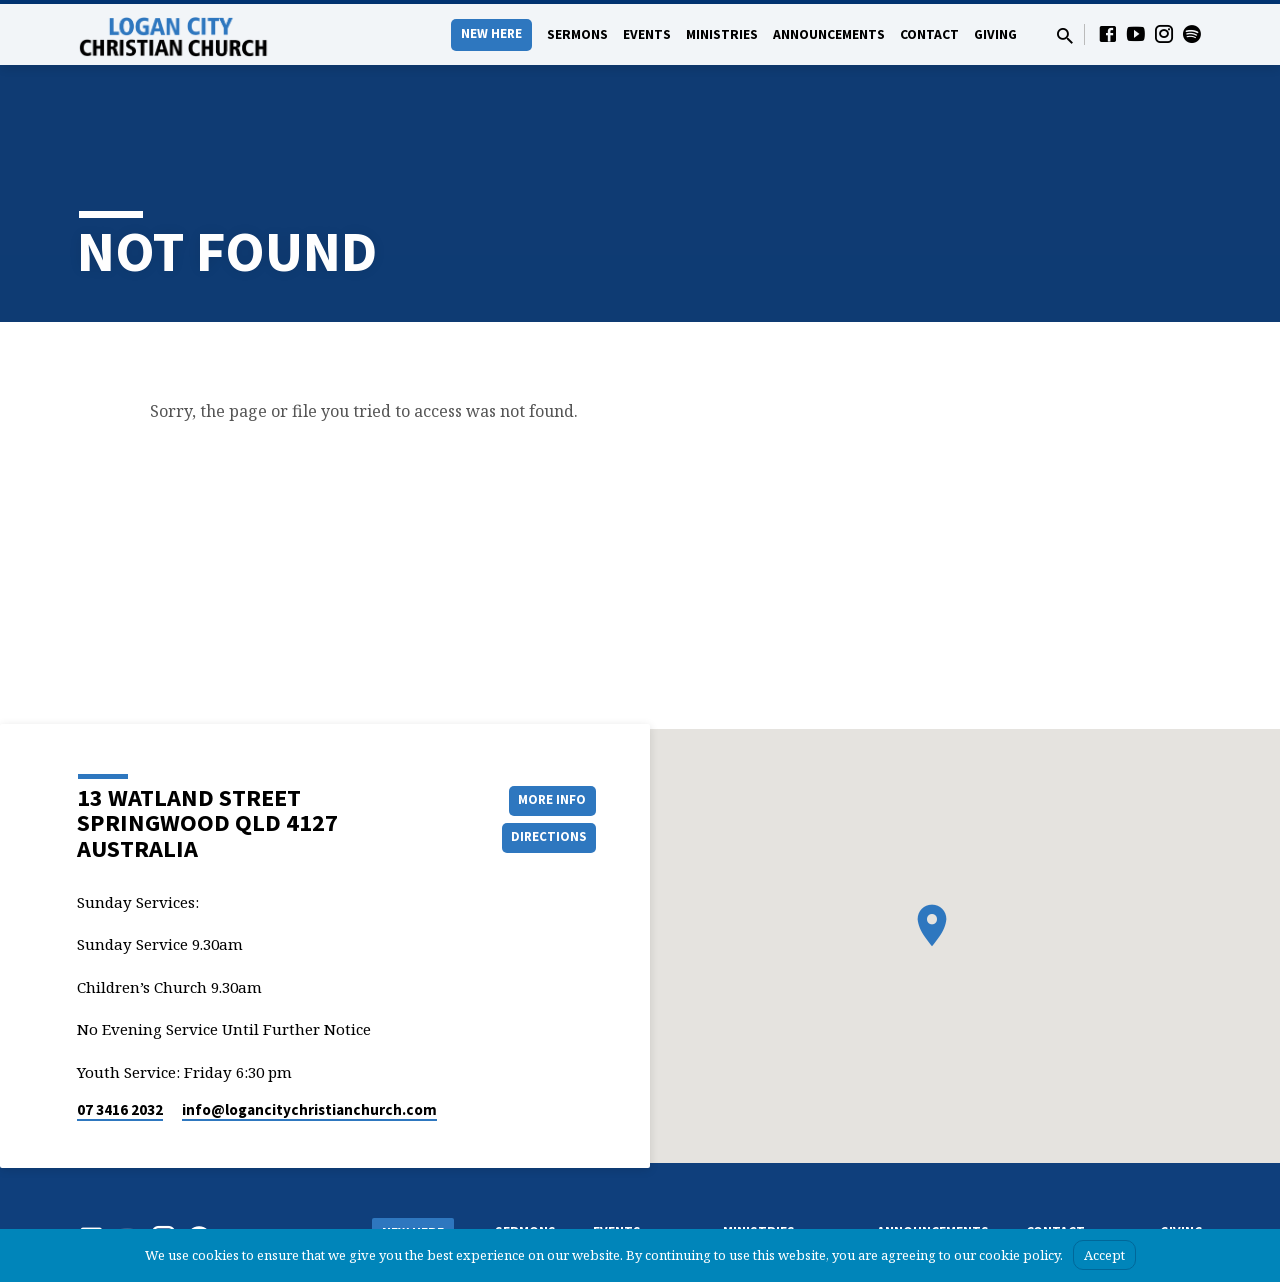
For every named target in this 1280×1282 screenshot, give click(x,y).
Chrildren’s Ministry (774, 1190)
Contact (929, 34)
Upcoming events (640, 1210)
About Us (396, 1195)
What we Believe (415, 1215)
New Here (491, 33)
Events (647, 34)
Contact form (1062, 1190)
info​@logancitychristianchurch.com (309, 1045)
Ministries (722, 34)
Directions (546, 774)
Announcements (829, 34)
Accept (1104, 1255)
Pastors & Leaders (1074, 1210)
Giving (995, 34)
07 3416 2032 (120, 1045)
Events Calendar (637, 1190)
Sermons (577, 34)
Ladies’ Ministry (764, 1210)
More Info (545, 734)
